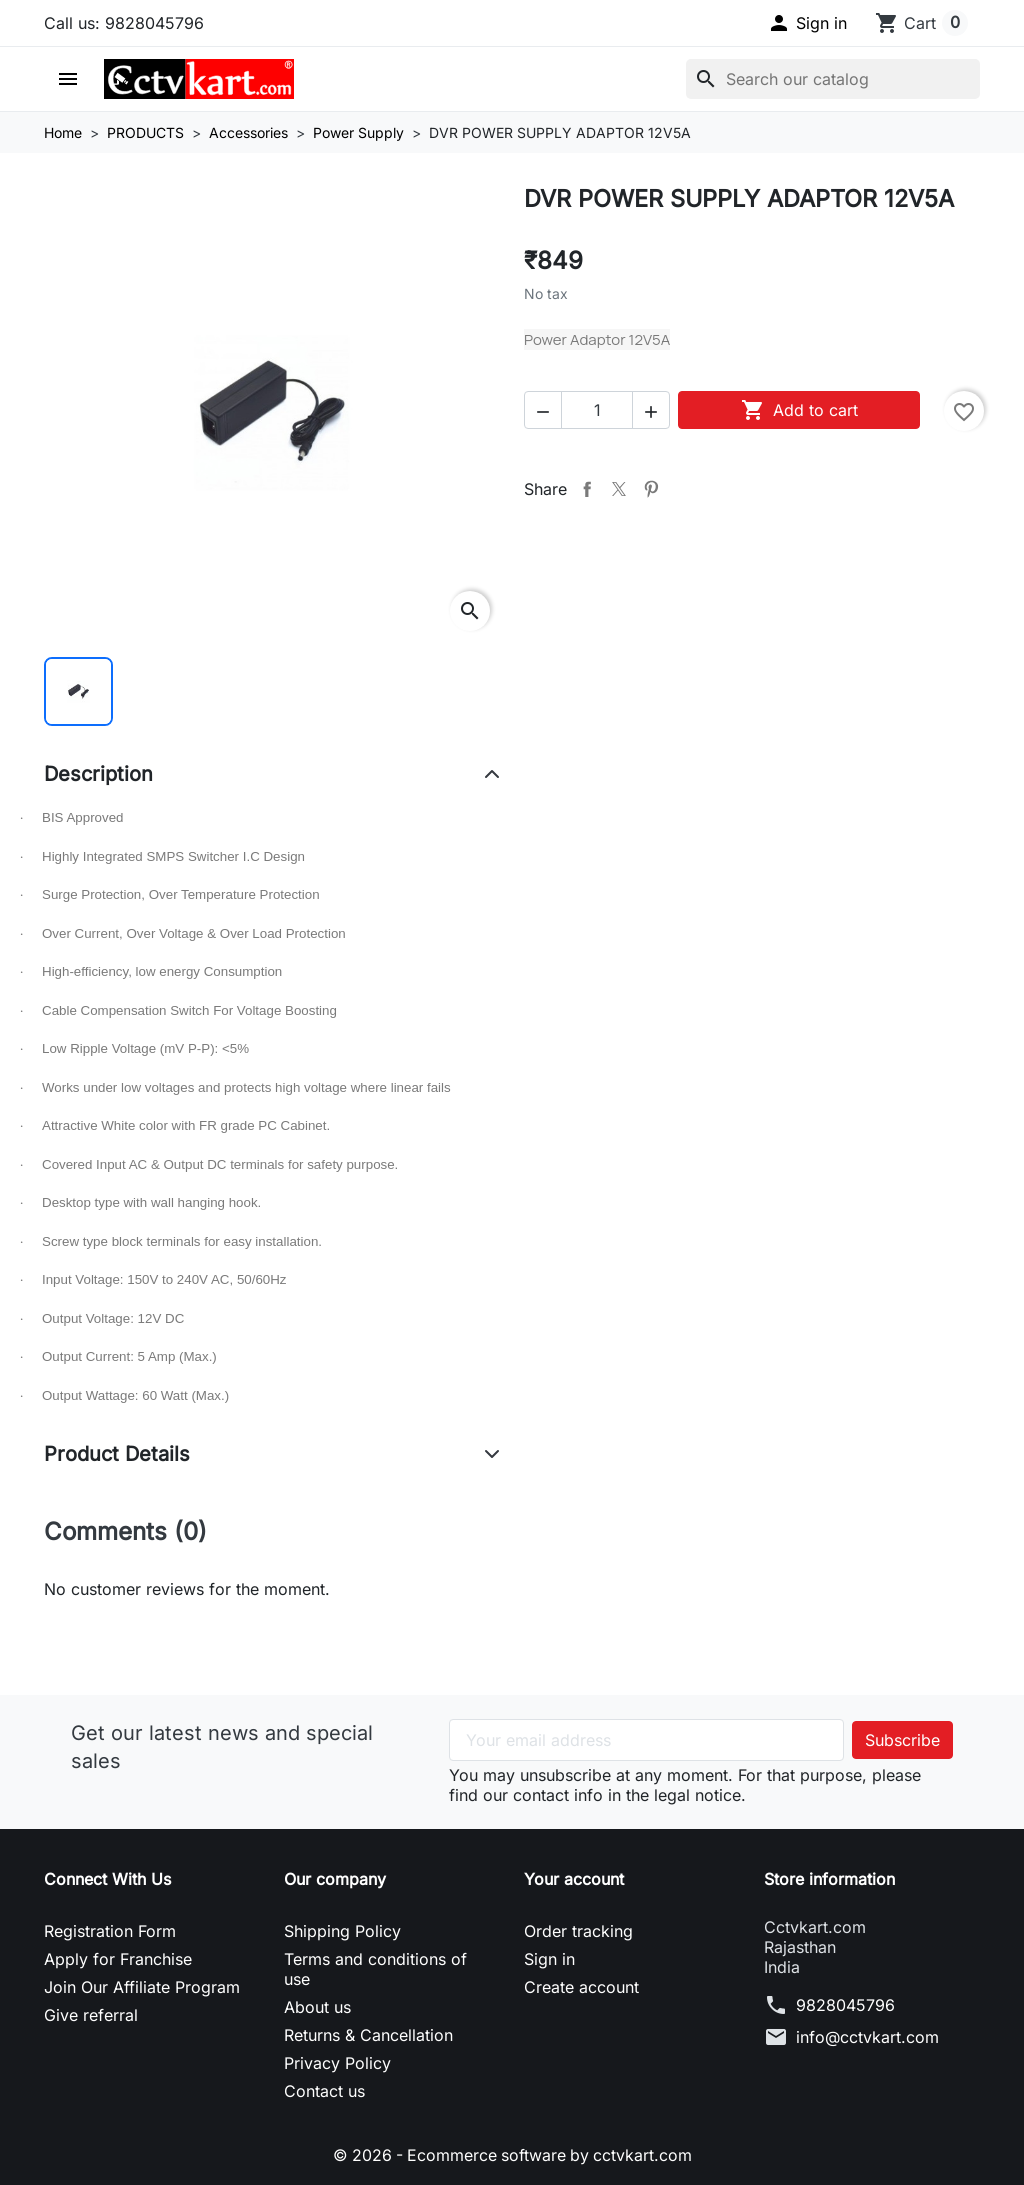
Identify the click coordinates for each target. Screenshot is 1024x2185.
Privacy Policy (337, 2063)
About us (317, 2007)
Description (98, 774)
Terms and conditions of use (375, 1969)
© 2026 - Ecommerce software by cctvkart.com (512, 2155)
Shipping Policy (342, 1931)
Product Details (117, 1454)
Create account (581, 1987)
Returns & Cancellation (368, 2035)
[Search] (833, 79)
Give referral (91, 2015)
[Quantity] (597, 410)
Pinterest (651, 489)
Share (587, 489)
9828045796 (845, 2005)
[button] (807, 23)
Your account (574, 1879)
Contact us (324, 2091)
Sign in (549, 1959)
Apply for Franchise (118, 1959)
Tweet (619, 489)
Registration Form (110, 1931)
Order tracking (578, 1931)
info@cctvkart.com (867, 2037)
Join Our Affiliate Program (142, 1987)
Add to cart (799, 410)
